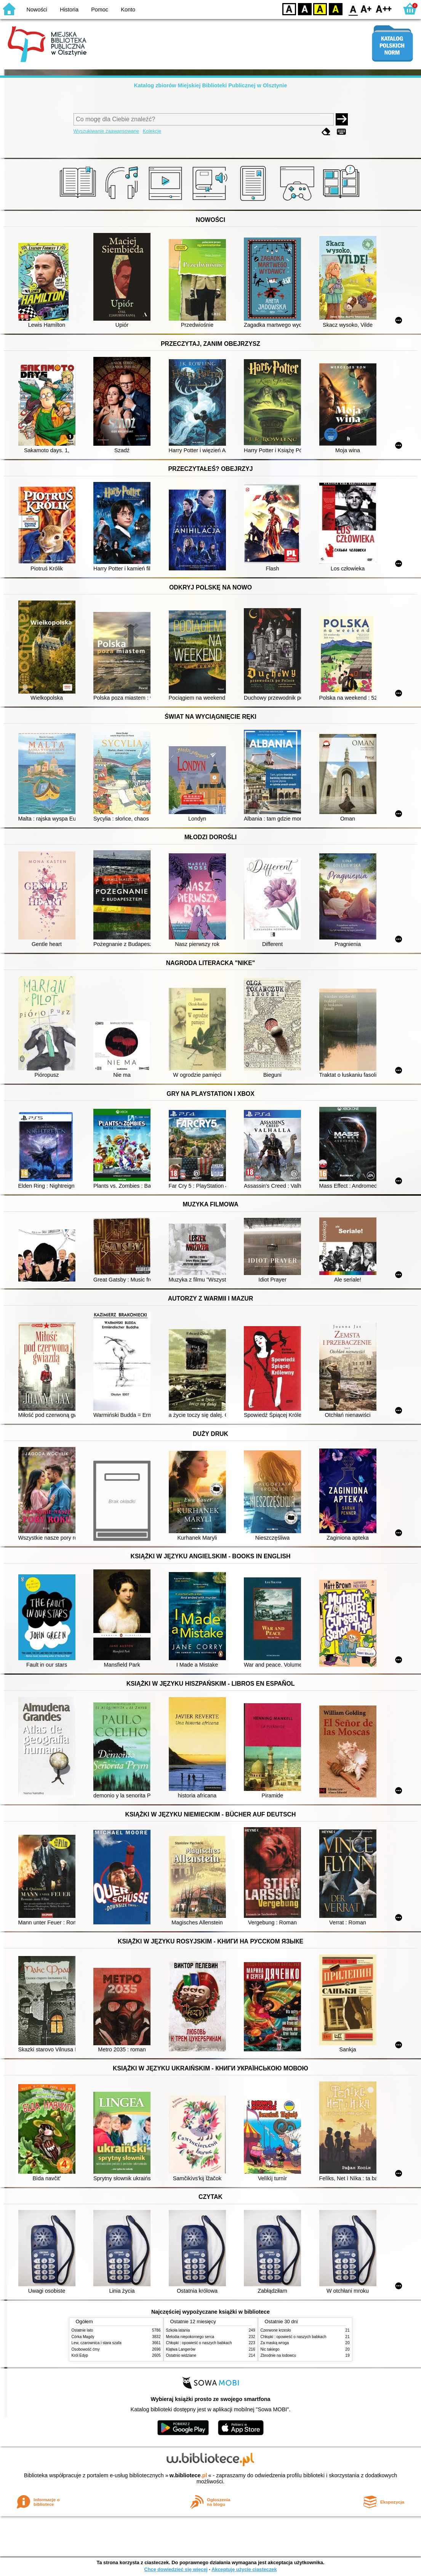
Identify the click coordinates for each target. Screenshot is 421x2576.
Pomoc (99, 9)
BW (305, 8)
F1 (366, 8)
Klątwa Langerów (180, 2349)
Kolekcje (152, 131)
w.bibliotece (188, 2475)
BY (335, 8)
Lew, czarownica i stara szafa (97, 2343)
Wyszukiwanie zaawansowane (106, 131)
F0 (353, 8)
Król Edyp (80, 2355)
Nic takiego (270, 2349)
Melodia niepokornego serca (190, 2337)
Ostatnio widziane (181, 2355)
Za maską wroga (275, 2343)
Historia (69, 9)
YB (320, 8)
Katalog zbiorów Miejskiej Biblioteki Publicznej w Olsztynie (210, 85)
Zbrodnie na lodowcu (278, 2355)
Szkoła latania (178, 2330)
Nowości (37, 9)
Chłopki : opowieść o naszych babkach (199, 2343)
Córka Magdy (83, 2337)
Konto (128, 9)
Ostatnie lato (82, 2330)
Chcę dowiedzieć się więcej (175, 2569)
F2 (383, 8)
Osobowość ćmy (86, 2349)
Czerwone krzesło (276, 2330)
